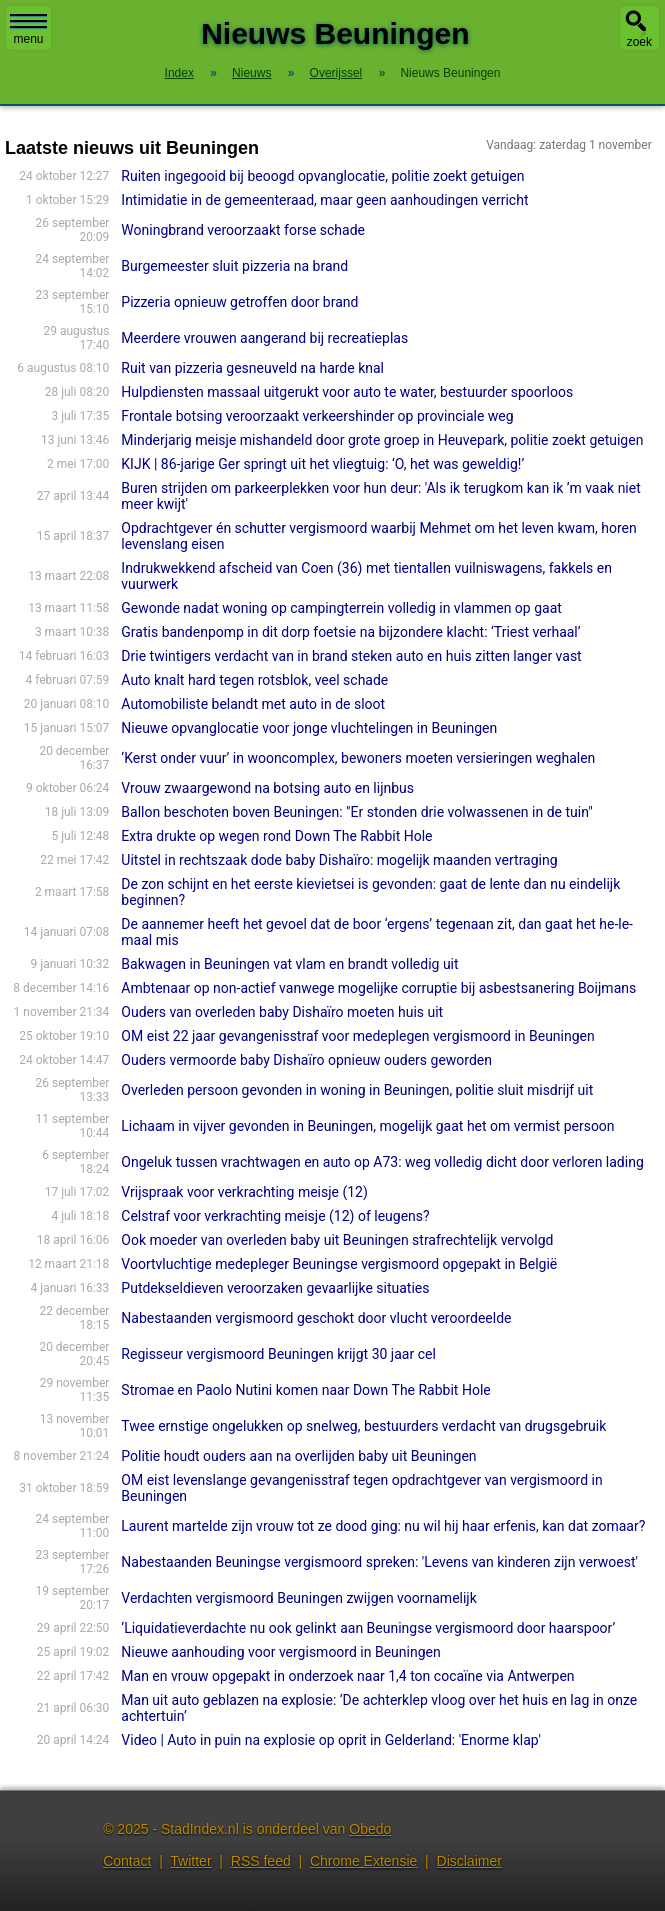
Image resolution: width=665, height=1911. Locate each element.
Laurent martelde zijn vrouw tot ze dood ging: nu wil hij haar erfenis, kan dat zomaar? (383, 1526)
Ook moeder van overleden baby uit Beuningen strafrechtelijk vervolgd (337, 1240)
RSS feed (261, 1861)
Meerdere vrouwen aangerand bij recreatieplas (264, 338)
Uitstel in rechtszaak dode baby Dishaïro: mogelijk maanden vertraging (339, 860)
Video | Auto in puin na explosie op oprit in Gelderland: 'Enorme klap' (331, 1740)
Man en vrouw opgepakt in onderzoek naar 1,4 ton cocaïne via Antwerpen (347, 1676)
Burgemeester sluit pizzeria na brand (234, 266)
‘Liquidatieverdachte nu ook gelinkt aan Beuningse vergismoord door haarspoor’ (368, 1628)
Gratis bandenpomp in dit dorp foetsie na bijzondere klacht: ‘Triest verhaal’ (350, 632)
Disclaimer (469, 1861)
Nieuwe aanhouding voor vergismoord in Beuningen (280, 1652)
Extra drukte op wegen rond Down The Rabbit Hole (276, 836)
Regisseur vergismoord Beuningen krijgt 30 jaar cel (278, 1354)
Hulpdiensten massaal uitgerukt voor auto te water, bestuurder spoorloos (347, 392)
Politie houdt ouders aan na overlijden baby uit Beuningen (298, 1456)
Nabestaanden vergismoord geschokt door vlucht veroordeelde (316, 1318)
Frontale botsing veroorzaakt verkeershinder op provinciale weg (317, 416)
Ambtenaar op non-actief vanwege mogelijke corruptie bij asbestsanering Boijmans (378, 988)
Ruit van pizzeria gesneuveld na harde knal (252, 368)
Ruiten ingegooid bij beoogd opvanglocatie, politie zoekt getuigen (322, 176)
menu (28, 30)
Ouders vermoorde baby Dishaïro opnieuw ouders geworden (306, 1060)
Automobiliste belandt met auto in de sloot (253, 704)
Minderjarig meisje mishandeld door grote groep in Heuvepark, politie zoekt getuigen (382, 440)
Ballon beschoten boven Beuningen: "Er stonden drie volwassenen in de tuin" (356, 812)
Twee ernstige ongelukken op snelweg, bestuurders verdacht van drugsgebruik (363, 1426)
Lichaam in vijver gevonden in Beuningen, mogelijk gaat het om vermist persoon (367, 1126)
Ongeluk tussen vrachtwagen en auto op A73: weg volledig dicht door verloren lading (382, 1162)
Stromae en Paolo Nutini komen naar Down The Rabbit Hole (305, 1390)
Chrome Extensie (363, 1861)
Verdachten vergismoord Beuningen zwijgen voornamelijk (298, 1598)
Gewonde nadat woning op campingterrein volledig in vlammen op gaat (341, 608)
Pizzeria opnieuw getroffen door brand (239, 302)
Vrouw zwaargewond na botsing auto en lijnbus (267, 788)
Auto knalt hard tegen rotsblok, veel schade (254, 680)
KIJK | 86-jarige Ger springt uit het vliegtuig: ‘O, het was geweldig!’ (322, 464)
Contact (127, 1861)
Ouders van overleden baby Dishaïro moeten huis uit (282, 1012)
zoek (639, 42)
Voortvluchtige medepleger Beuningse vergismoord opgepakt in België (339, 1264)
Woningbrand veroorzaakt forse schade (243, 230)
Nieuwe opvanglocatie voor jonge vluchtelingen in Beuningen (309, 728)
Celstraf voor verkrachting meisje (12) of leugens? (275, 1216)
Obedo (370, 1829)
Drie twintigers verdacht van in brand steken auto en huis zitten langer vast (351, 656)
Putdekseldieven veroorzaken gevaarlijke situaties (275, 1288)
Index (179, 73)
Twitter (190, 1861)
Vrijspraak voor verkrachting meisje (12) (244, 1192)
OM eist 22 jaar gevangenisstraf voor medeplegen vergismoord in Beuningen (357, 1036)
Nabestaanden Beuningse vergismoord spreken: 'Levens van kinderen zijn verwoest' (379, 1562)
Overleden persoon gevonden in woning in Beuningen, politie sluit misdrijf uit (357, 1090)
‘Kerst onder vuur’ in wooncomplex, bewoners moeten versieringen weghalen (358, 758)
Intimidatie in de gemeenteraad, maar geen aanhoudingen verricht (324, 200)
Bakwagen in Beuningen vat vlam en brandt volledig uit (289, 964)
